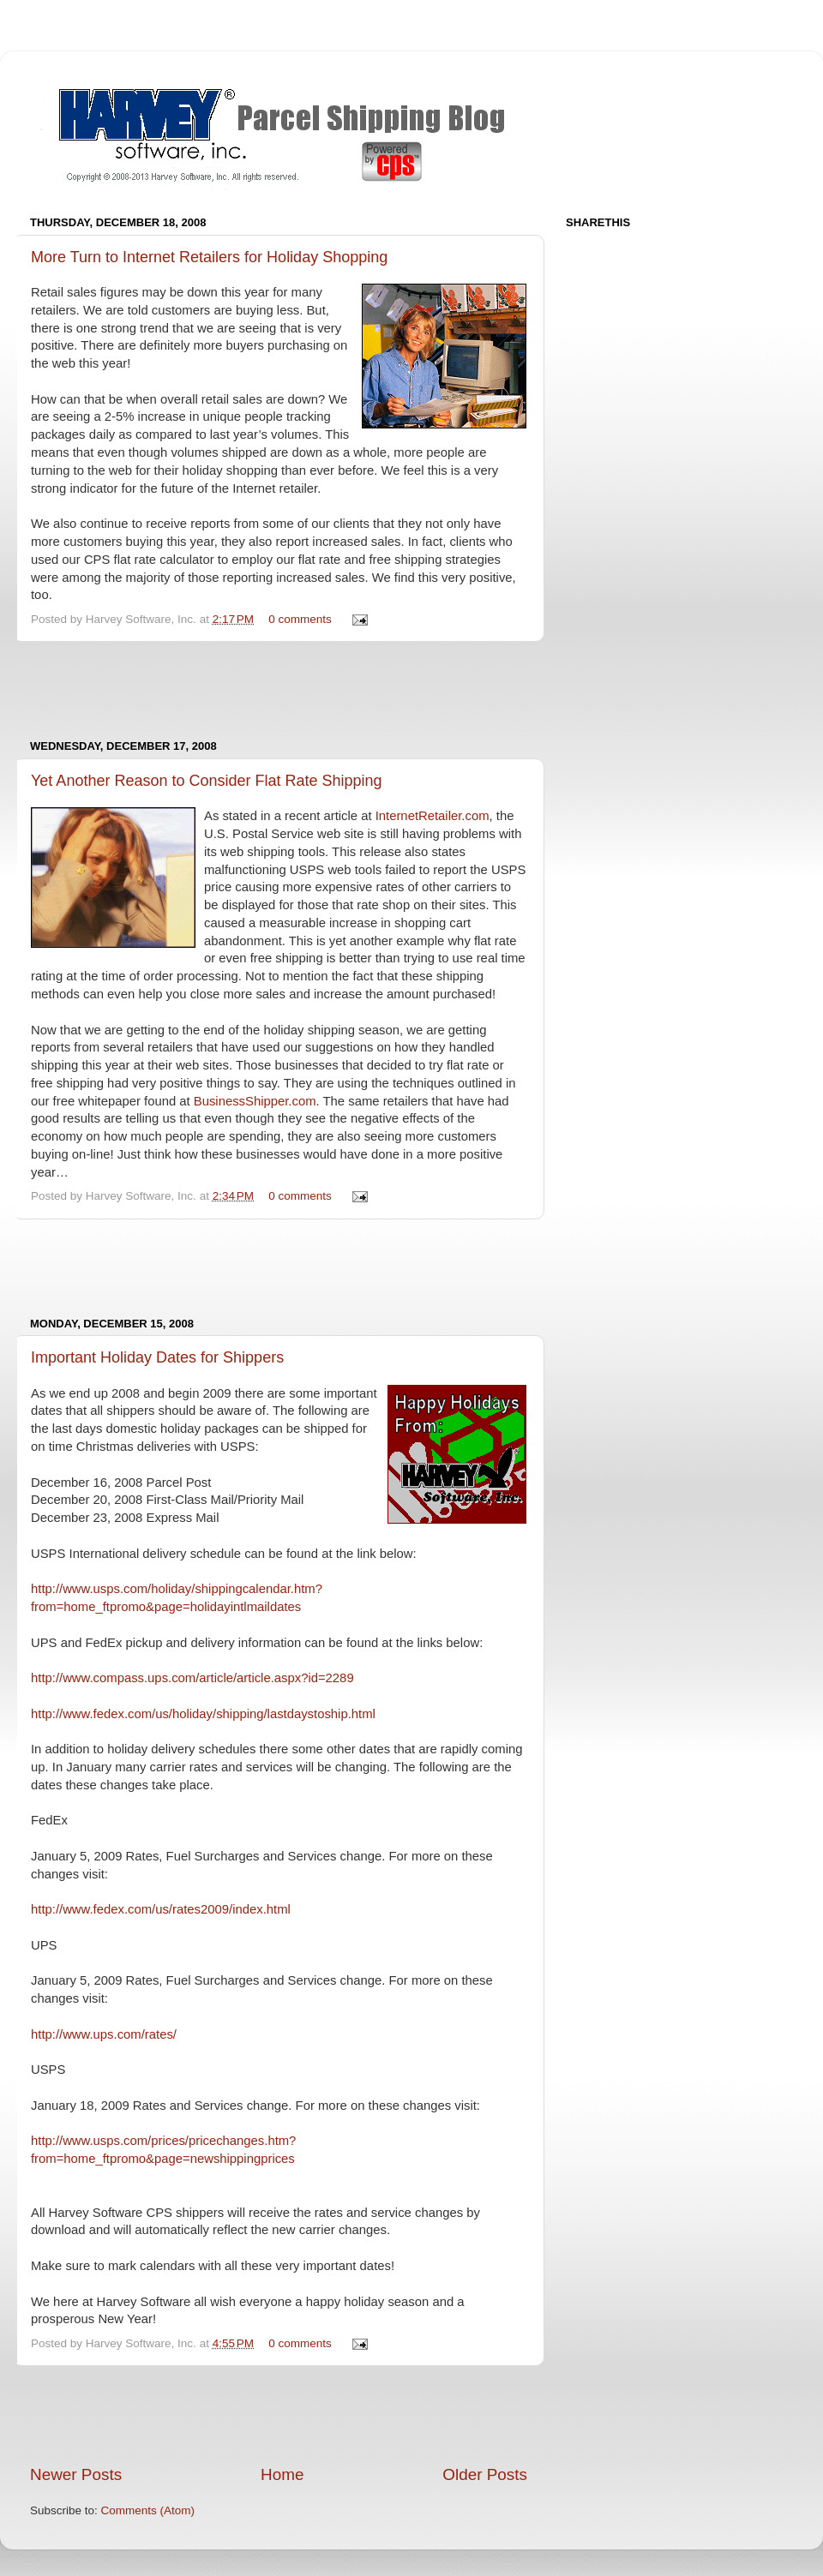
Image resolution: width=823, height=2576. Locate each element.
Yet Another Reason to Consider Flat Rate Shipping (206, 780)
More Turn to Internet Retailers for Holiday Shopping (209, 257)
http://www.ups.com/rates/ (104, 2034)
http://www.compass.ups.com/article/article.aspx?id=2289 (192, 1678)
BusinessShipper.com (255, 1101)
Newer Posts (76, 2474)
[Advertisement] (278, 690)
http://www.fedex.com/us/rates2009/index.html (161, 1909)
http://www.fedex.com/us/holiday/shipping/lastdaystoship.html (203, 1714)
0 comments (300, 619)
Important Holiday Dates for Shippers (157, 1357)
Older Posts (484, 2474)
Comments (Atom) (148, 2510)
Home (282, 2474)
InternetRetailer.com (432, 816)
